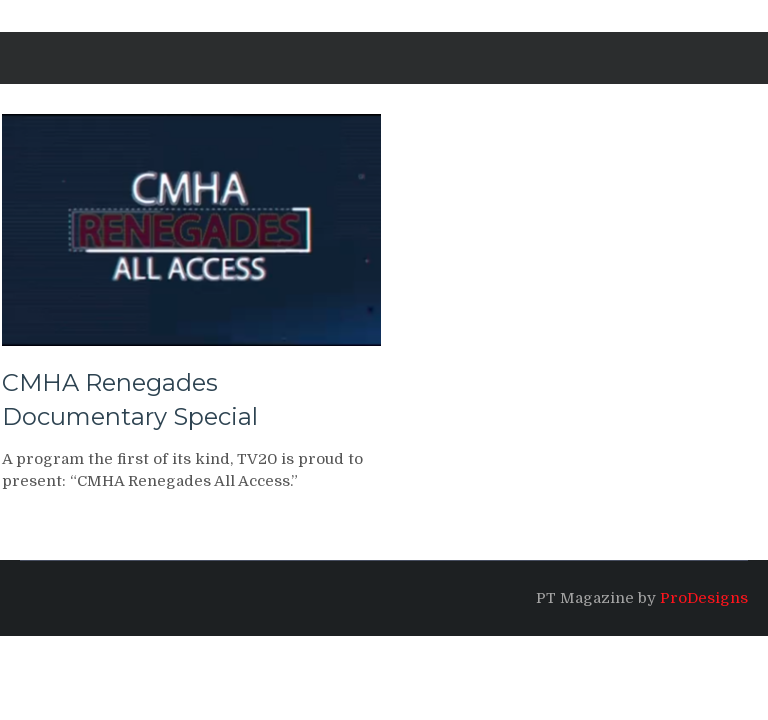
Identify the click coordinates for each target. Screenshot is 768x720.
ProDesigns (704, 598)
